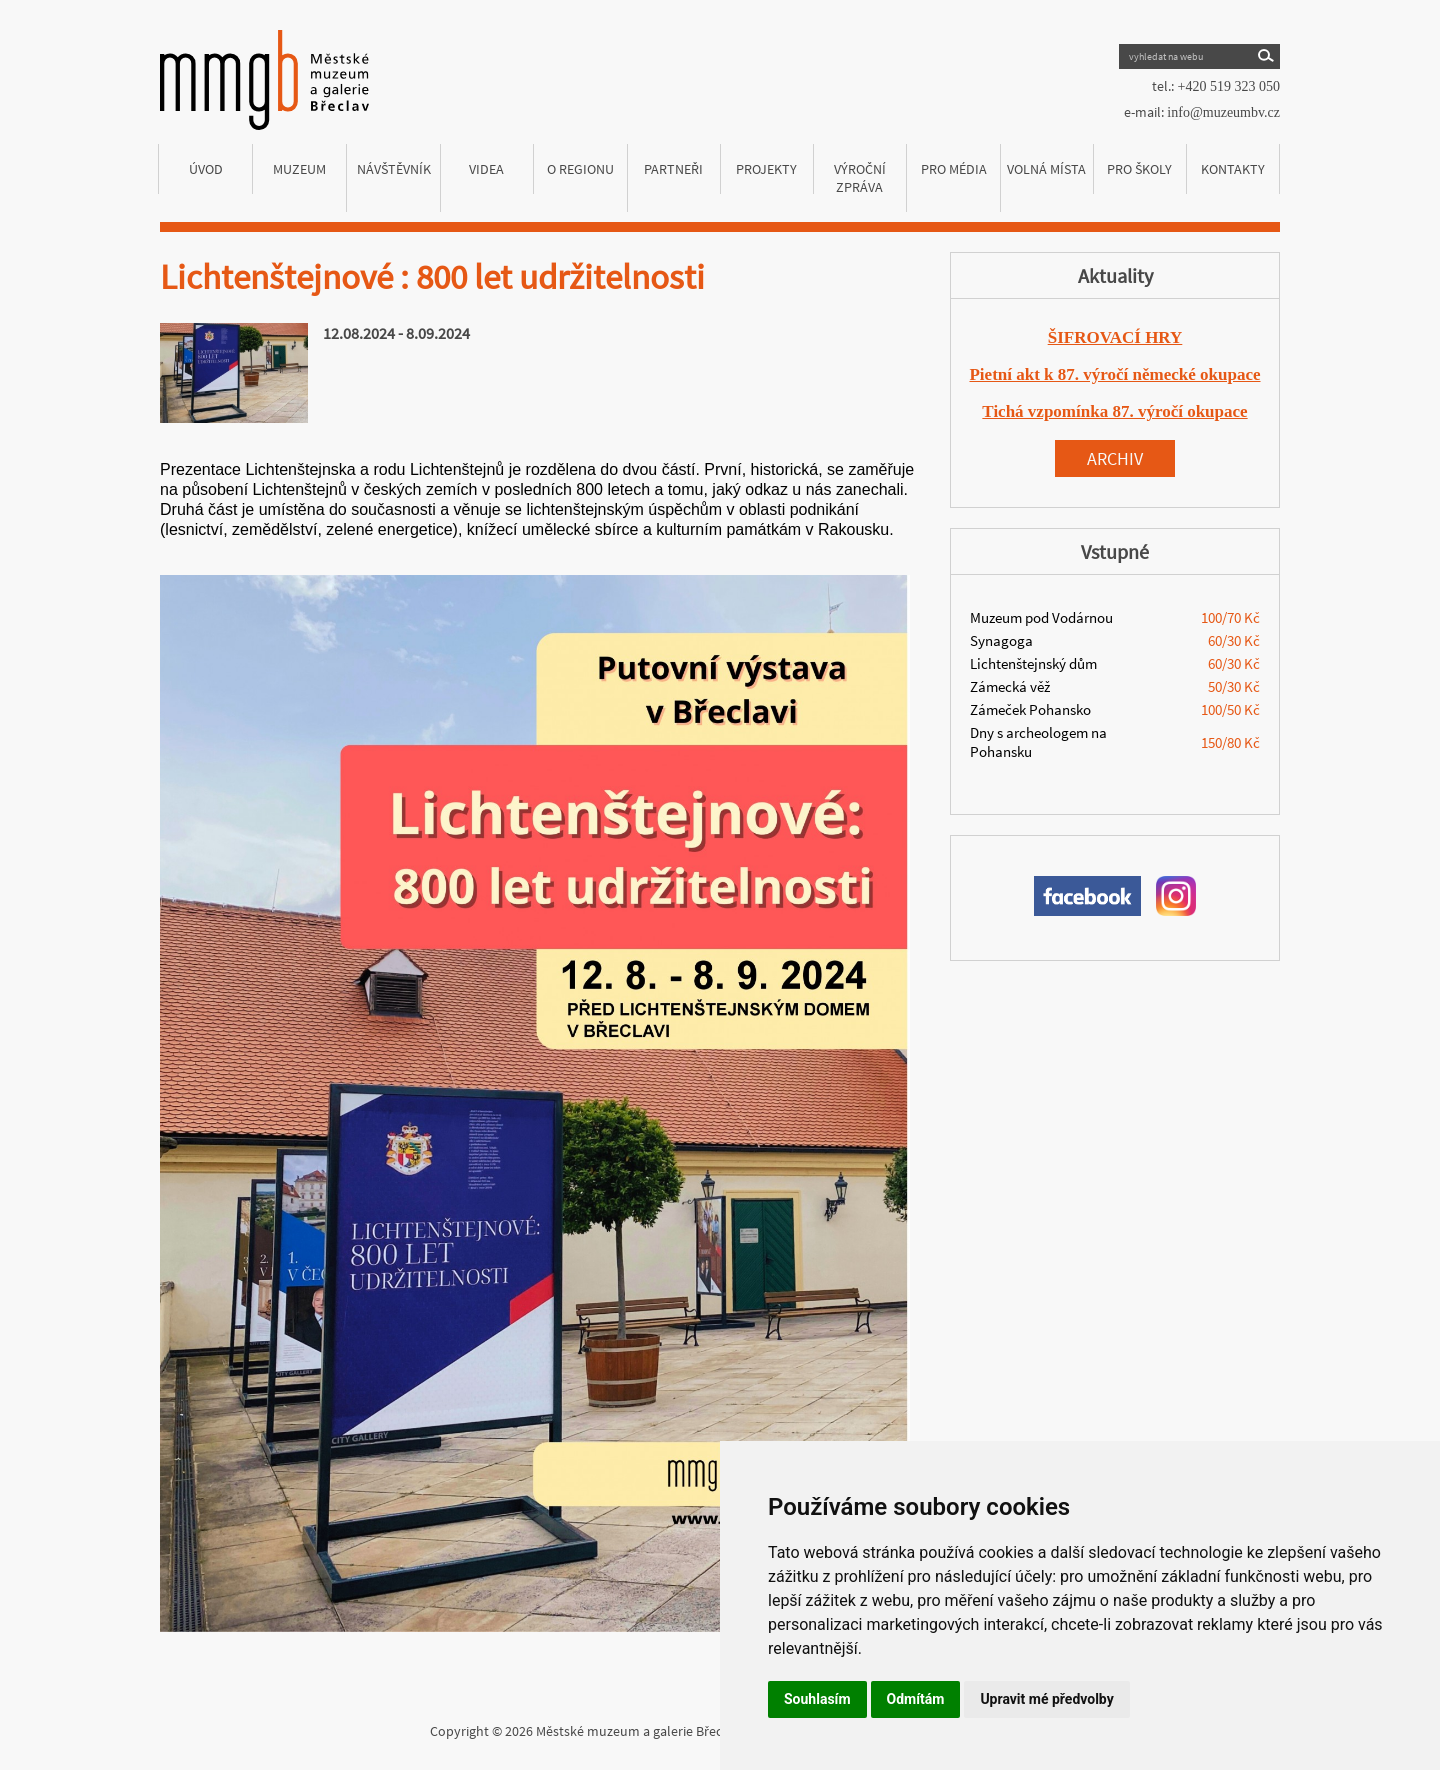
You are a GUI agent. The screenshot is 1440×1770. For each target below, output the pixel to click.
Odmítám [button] (916, 1699)
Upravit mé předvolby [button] (1046, 1699)
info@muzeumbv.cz (1223, 112)
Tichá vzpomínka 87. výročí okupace (1114, 411)
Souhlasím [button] (817, 1699)
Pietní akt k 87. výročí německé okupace (1114, 374)
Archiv (1115, 458)
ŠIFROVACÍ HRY (1115, 337)
